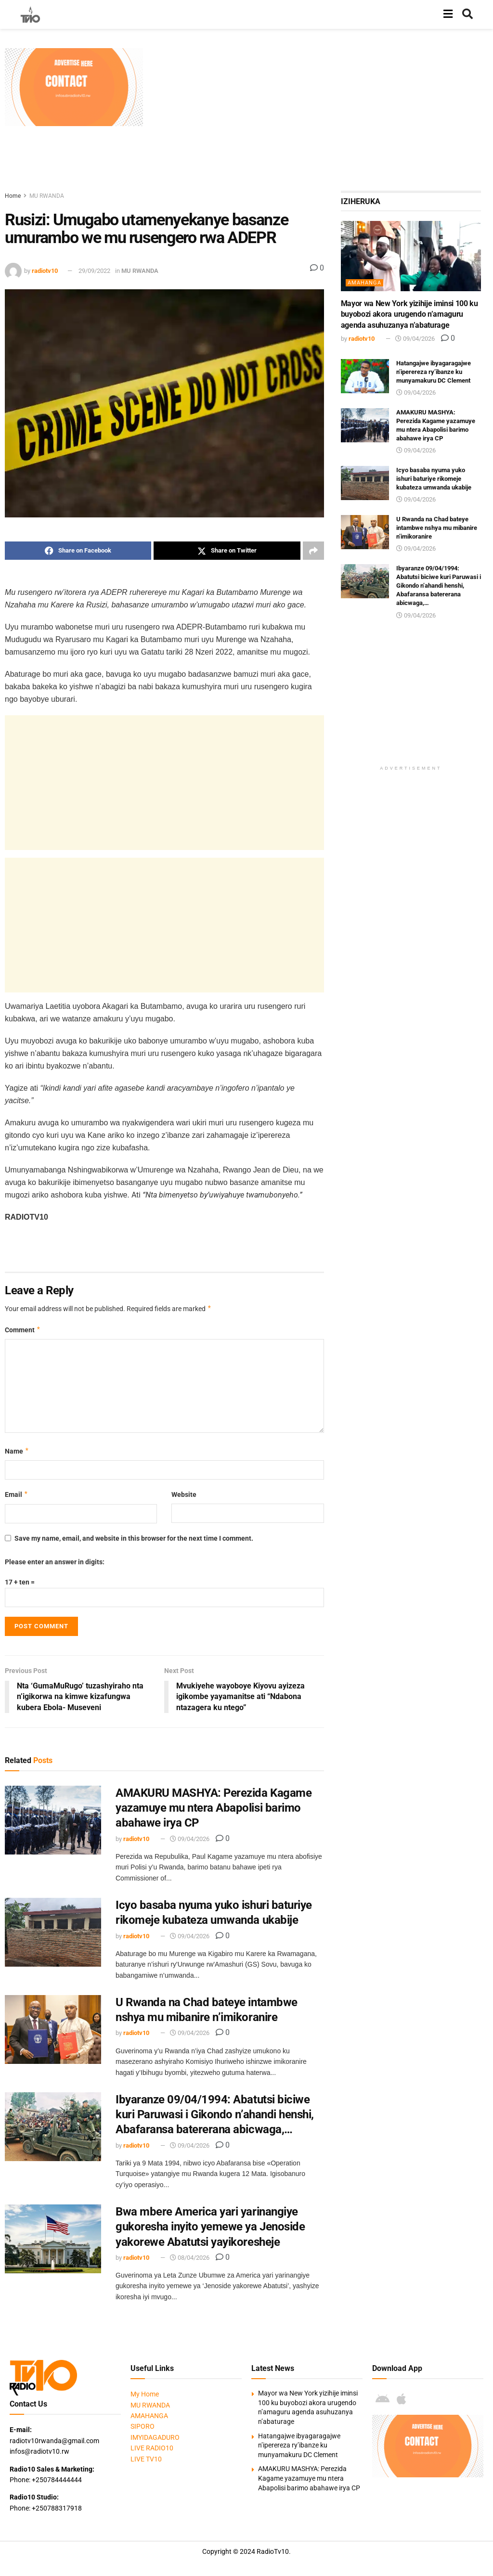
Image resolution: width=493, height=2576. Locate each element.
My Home (144, 2394)
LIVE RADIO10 (151, 2448)
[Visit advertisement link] (74, 87)
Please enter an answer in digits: (54, 1562)
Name (17, 1451)
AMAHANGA (364, 283)
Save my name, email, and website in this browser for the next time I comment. (133, 1538)
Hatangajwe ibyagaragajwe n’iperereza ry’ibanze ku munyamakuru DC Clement (433, 372)
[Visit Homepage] (30, 14)
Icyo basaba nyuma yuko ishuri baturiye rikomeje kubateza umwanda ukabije (433, 478)
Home (13, 196)
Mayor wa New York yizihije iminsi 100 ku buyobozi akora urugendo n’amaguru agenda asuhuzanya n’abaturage (409, 314)
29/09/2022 (94, 270)
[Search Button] (467, 14)
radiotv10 (45, 270)
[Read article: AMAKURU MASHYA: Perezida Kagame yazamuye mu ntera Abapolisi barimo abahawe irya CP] (53, 1820)
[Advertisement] (320, 115)
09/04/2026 (189, 1838)
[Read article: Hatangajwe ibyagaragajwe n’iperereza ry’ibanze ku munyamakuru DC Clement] (365, 376)
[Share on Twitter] (227, 550)
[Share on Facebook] (78, 550)
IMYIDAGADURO (155, 2437)
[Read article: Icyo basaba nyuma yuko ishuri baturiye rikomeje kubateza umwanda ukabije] (53, 1932)
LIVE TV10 (146, 2459)
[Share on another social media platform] (313, 550)
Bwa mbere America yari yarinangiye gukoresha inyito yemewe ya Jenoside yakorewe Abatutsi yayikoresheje (210, 2226)
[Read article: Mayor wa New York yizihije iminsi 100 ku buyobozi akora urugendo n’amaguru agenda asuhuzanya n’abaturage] (411, 256)
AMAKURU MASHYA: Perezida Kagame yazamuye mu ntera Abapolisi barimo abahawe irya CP (213, 1807)
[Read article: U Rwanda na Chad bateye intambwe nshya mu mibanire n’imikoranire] (53, 2029)
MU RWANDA (46, 196)
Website (183, 1494)
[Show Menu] (448, 14)
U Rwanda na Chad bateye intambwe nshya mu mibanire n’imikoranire (436, 527)
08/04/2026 (189, 2257)
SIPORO (142, 2427)
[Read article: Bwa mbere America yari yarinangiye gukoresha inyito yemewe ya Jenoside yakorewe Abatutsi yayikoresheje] (53, 2238)
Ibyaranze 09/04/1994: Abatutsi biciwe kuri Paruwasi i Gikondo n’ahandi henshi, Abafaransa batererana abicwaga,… (215, 2114)
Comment (23, 1330)
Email (16, 1494)
